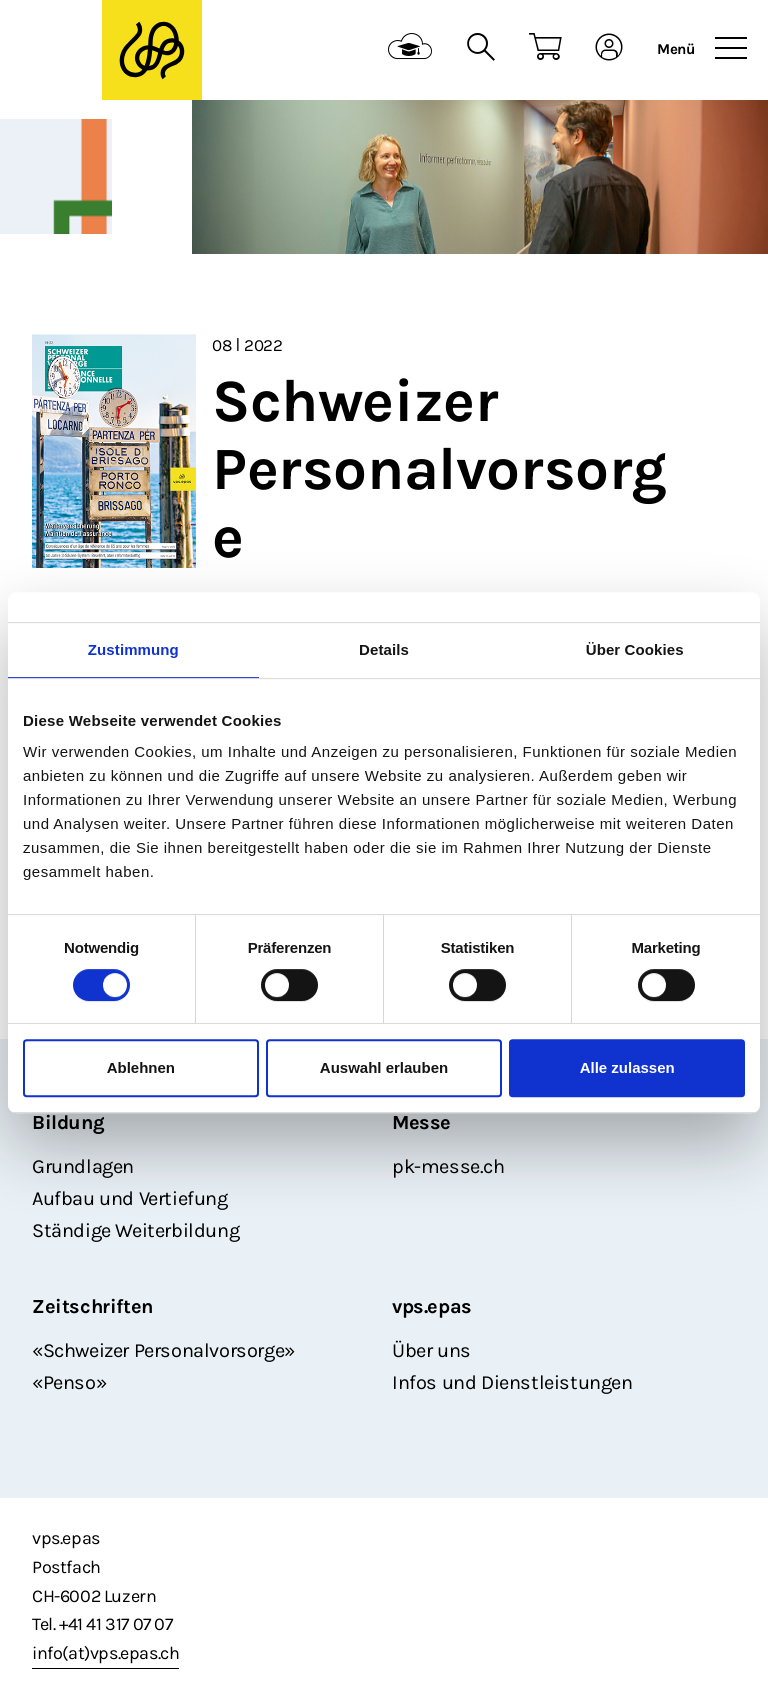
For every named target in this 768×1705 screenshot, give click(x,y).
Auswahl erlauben (384, 1067)
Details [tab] (384, 649)
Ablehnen (141, 1067)
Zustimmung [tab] (133, 649)
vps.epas (432, 1306)
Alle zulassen (627, 1067)
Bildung (68, 1122)
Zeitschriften (92, 1306)
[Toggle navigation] (731, 49)
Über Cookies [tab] (635, 649)
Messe (421, 1122)
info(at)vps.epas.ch (105, 1653)
